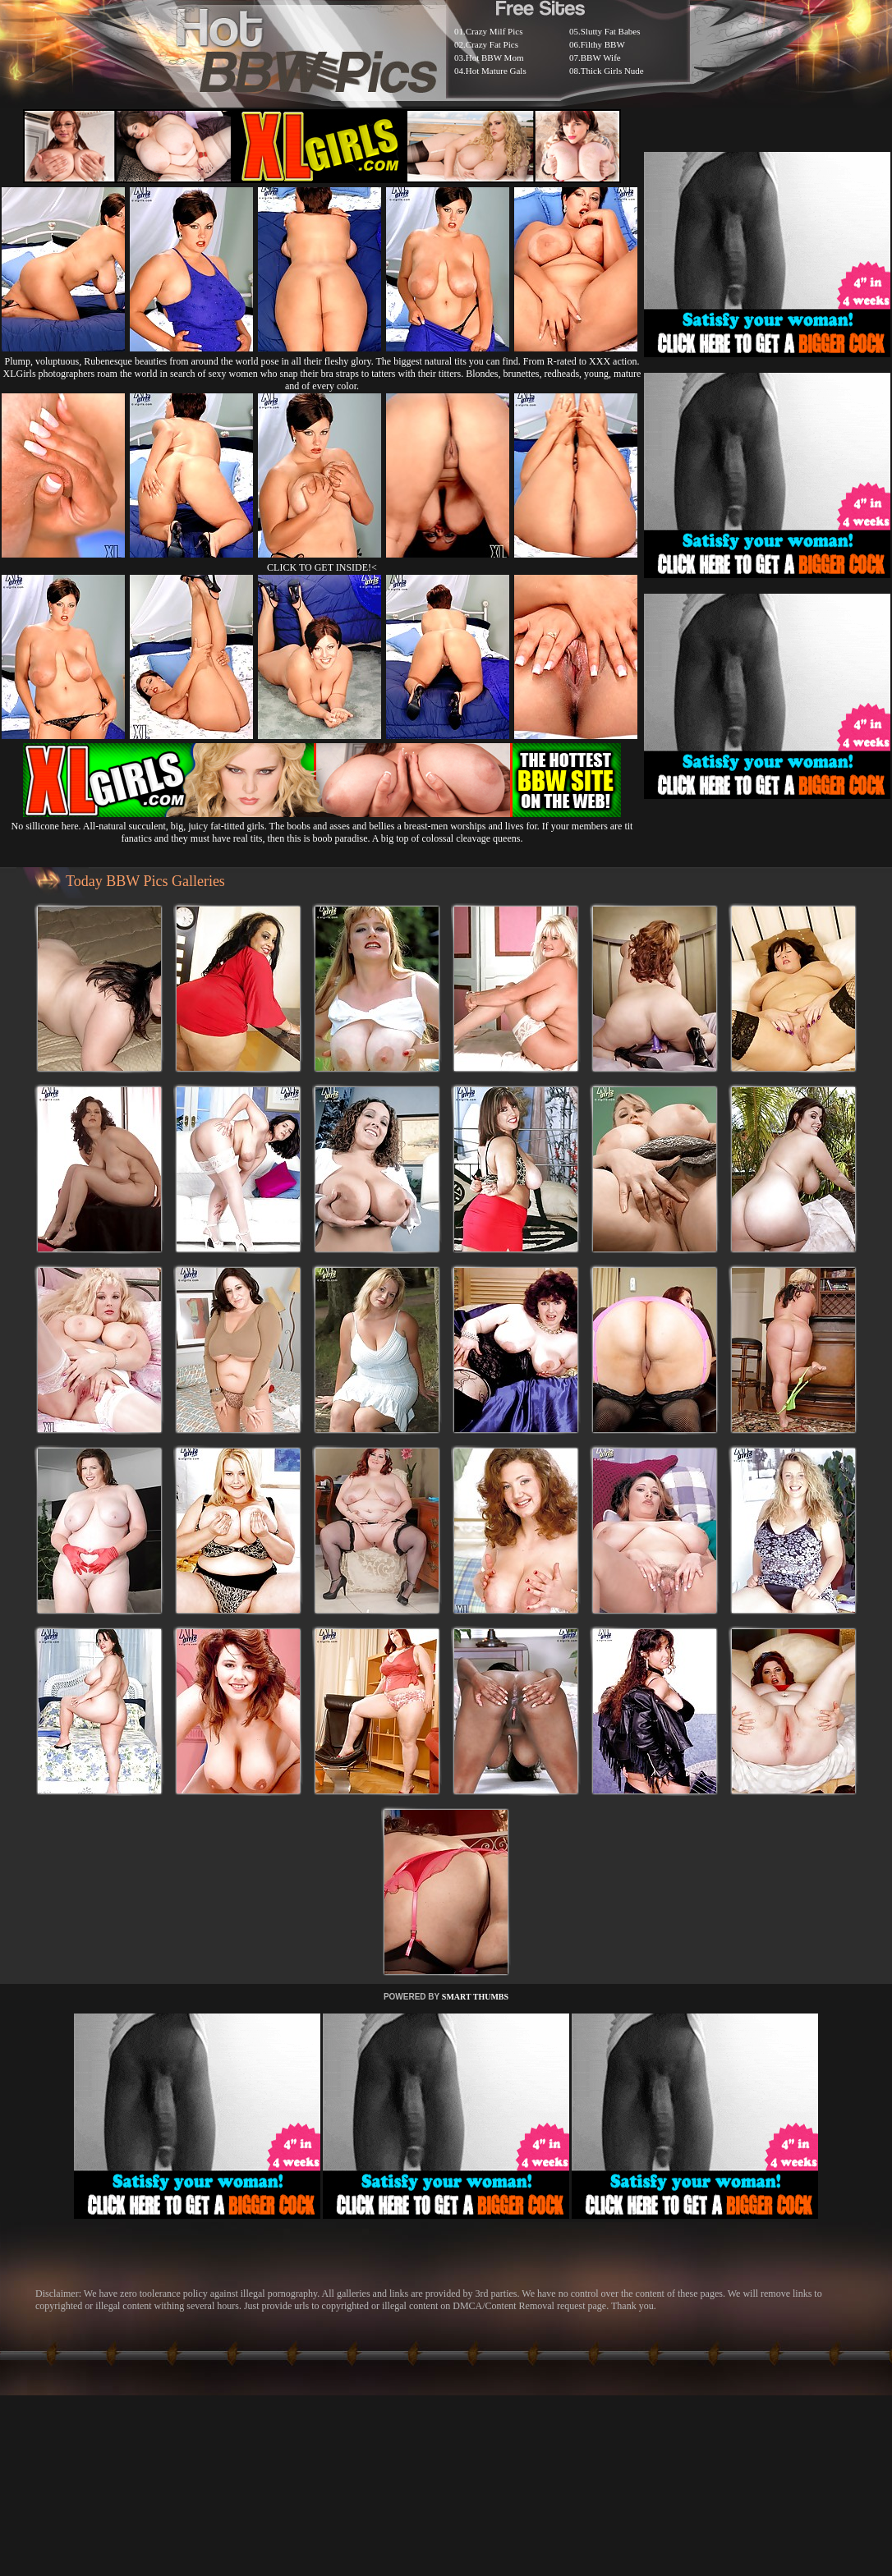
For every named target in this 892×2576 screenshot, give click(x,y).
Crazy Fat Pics (492, 44)
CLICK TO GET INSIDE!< (322, 567)
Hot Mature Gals (496, 71)
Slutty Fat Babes (611, 31)
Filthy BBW (603, 44)
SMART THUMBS (475, 1996)
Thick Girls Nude (612, 71)
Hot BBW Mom (495, 57)
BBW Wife (601, 57)
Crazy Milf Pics (494, 31)
